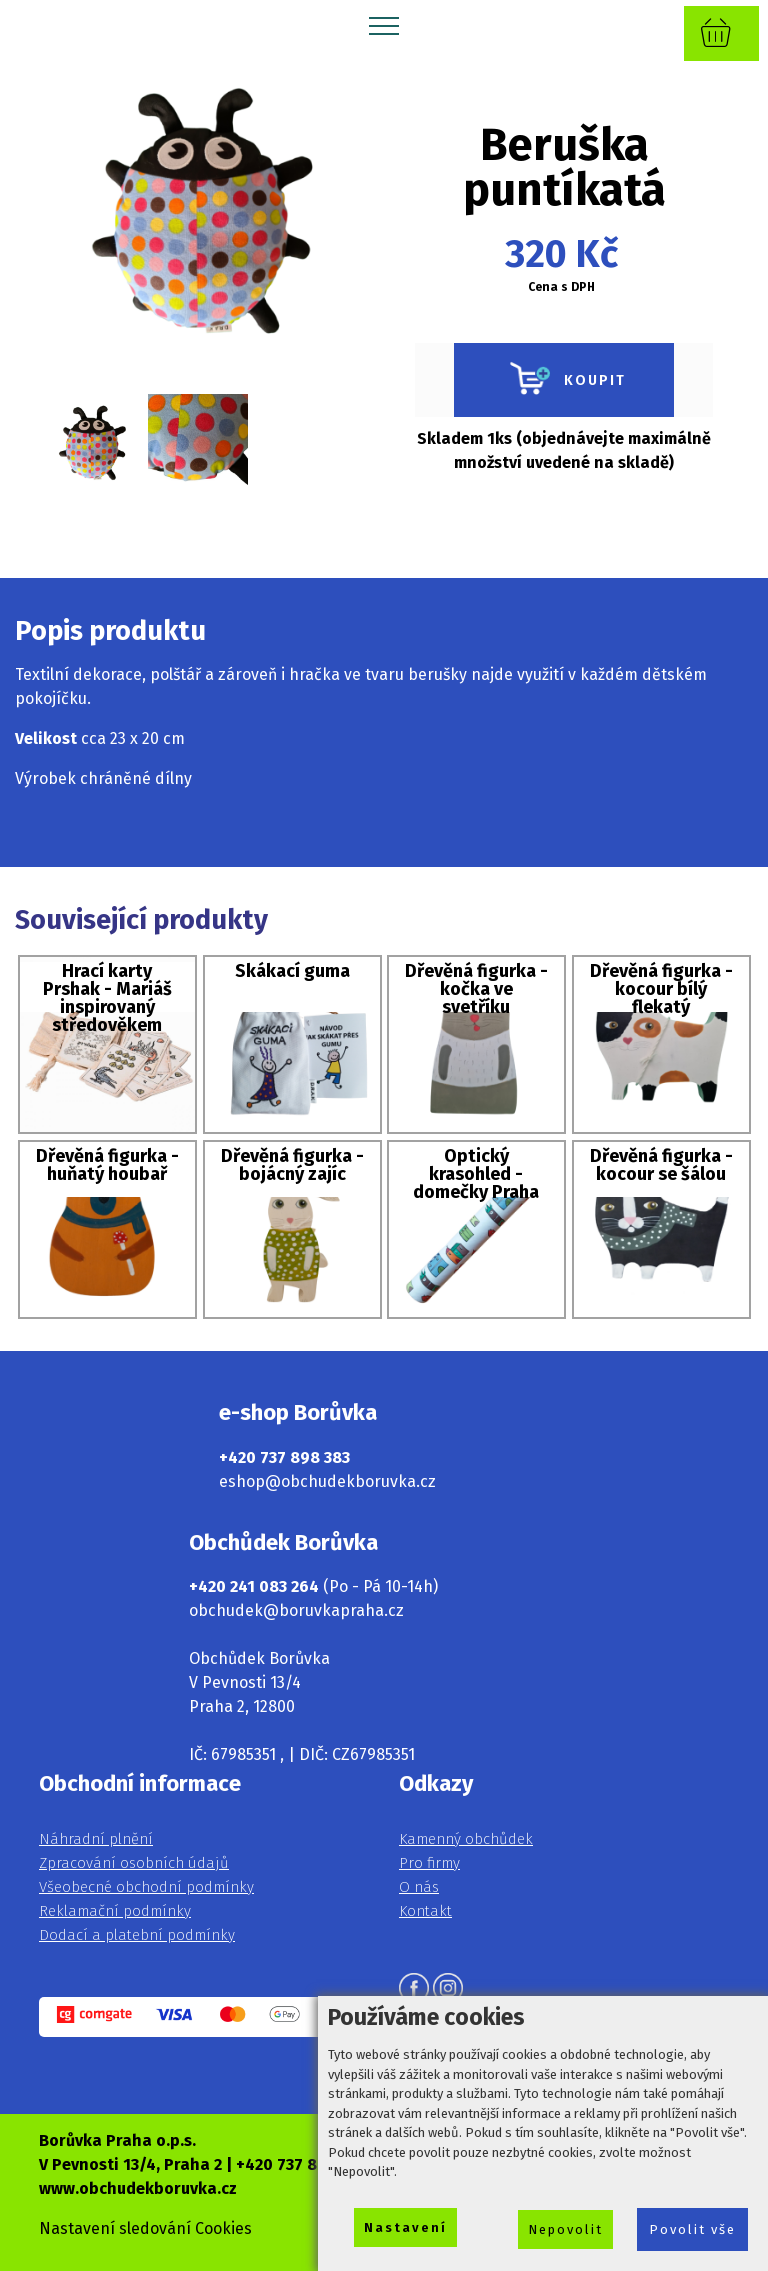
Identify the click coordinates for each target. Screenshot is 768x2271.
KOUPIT (564, 380)
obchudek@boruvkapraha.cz (296, 1610)
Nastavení (405, 2227)
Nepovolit (565, 2229)
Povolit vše (692, 2229)
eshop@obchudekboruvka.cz (327, 1481)
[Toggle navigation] (384, 25)
